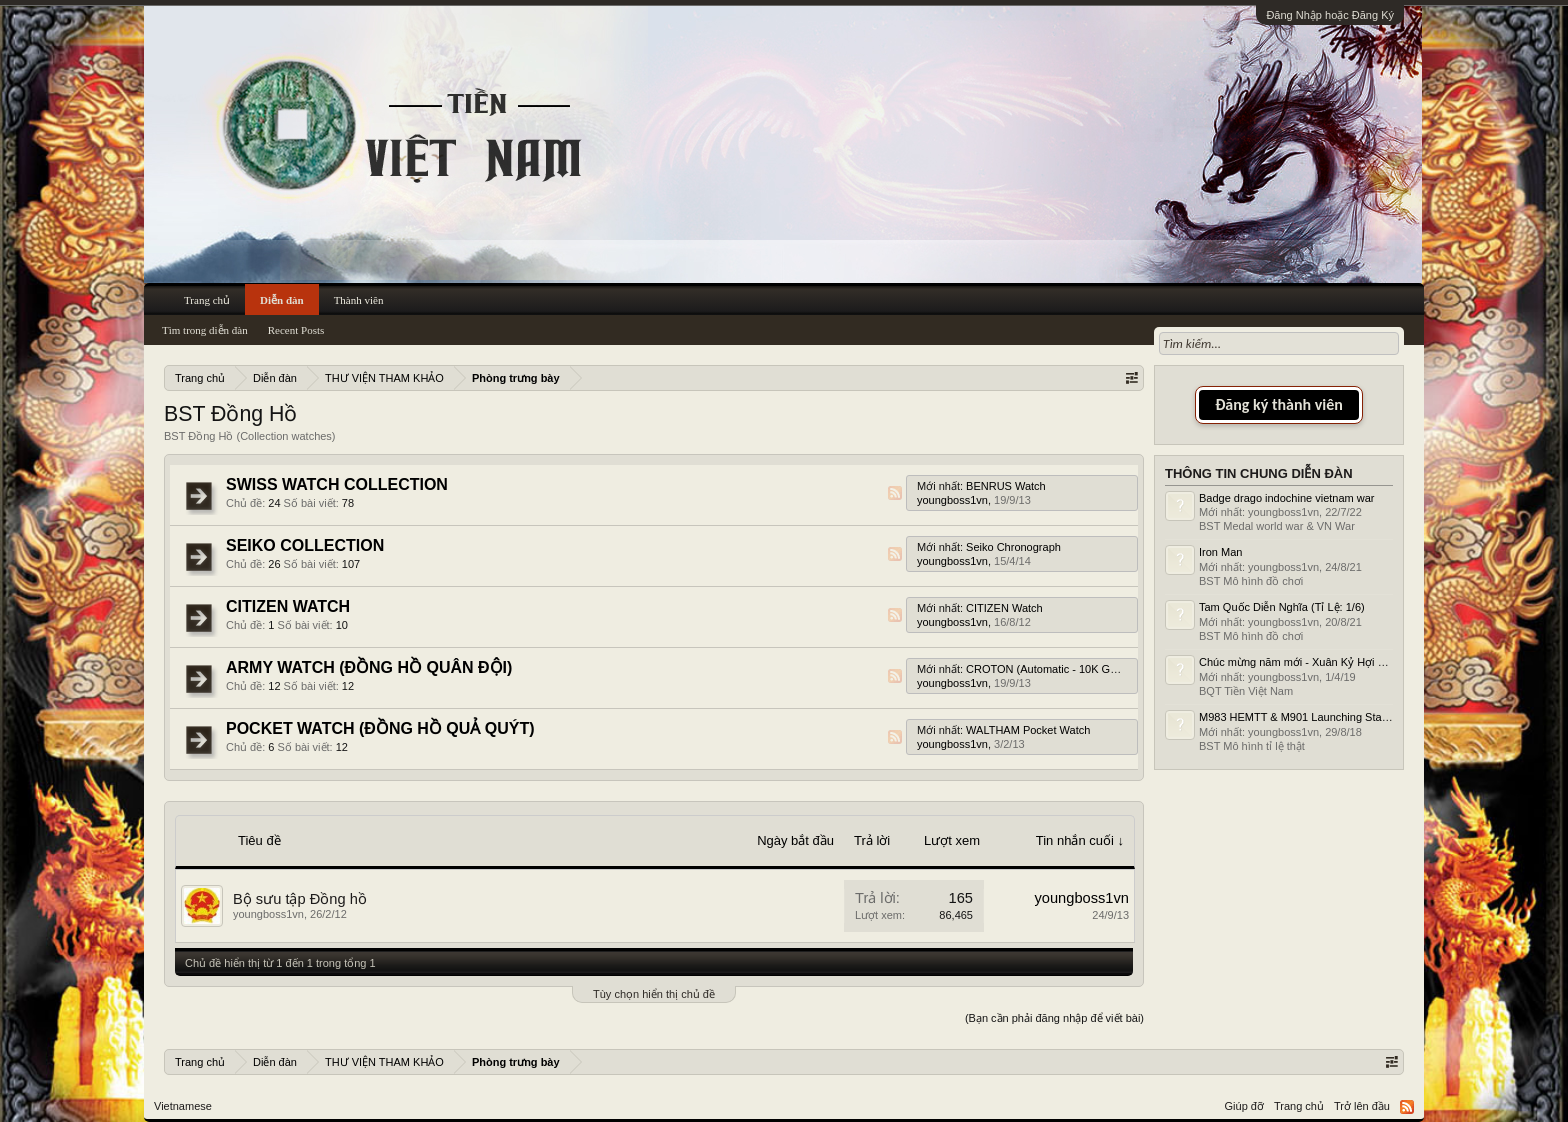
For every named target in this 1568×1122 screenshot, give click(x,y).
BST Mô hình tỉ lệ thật (1252, 746)
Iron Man (1220, 552)
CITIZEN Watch (1004, 608)
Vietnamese (183, 1106)
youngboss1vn (952, 500)
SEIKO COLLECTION (305, 545)
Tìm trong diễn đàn (205, 330)
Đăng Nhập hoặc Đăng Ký (1330, 15)
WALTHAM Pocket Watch (1028, 730)
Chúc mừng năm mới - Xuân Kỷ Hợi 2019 (1300, 662)
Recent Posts (296, 330)
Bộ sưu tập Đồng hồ (300, 899)
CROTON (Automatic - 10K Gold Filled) (1062, 669)
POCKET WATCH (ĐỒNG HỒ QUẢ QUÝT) (380, 728)
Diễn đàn (282, 300)
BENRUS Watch (1006, 486)
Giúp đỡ (1244, 1106)
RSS (895, 493)
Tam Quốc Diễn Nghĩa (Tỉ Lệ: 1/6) (1282, 607)
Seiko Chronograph (1013, 547)
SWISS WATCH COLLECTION (337, 484)
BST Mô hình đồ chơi (1251, 581)
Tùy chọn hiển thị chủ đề (654, 994)
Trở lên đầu (1362, 1106)
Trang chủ (207, 300)
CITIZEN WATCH (288, 606)
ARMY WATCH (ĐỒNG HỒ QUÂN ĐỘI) (369, 667)
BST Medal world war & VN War (1277, 526)
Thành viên (359, 300)
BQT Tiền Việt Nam (1246, 691)
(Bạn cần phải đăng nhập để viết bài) (1054, 1018)
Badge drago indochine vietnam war (1287, 498)
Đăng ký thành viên (1279, 404)
